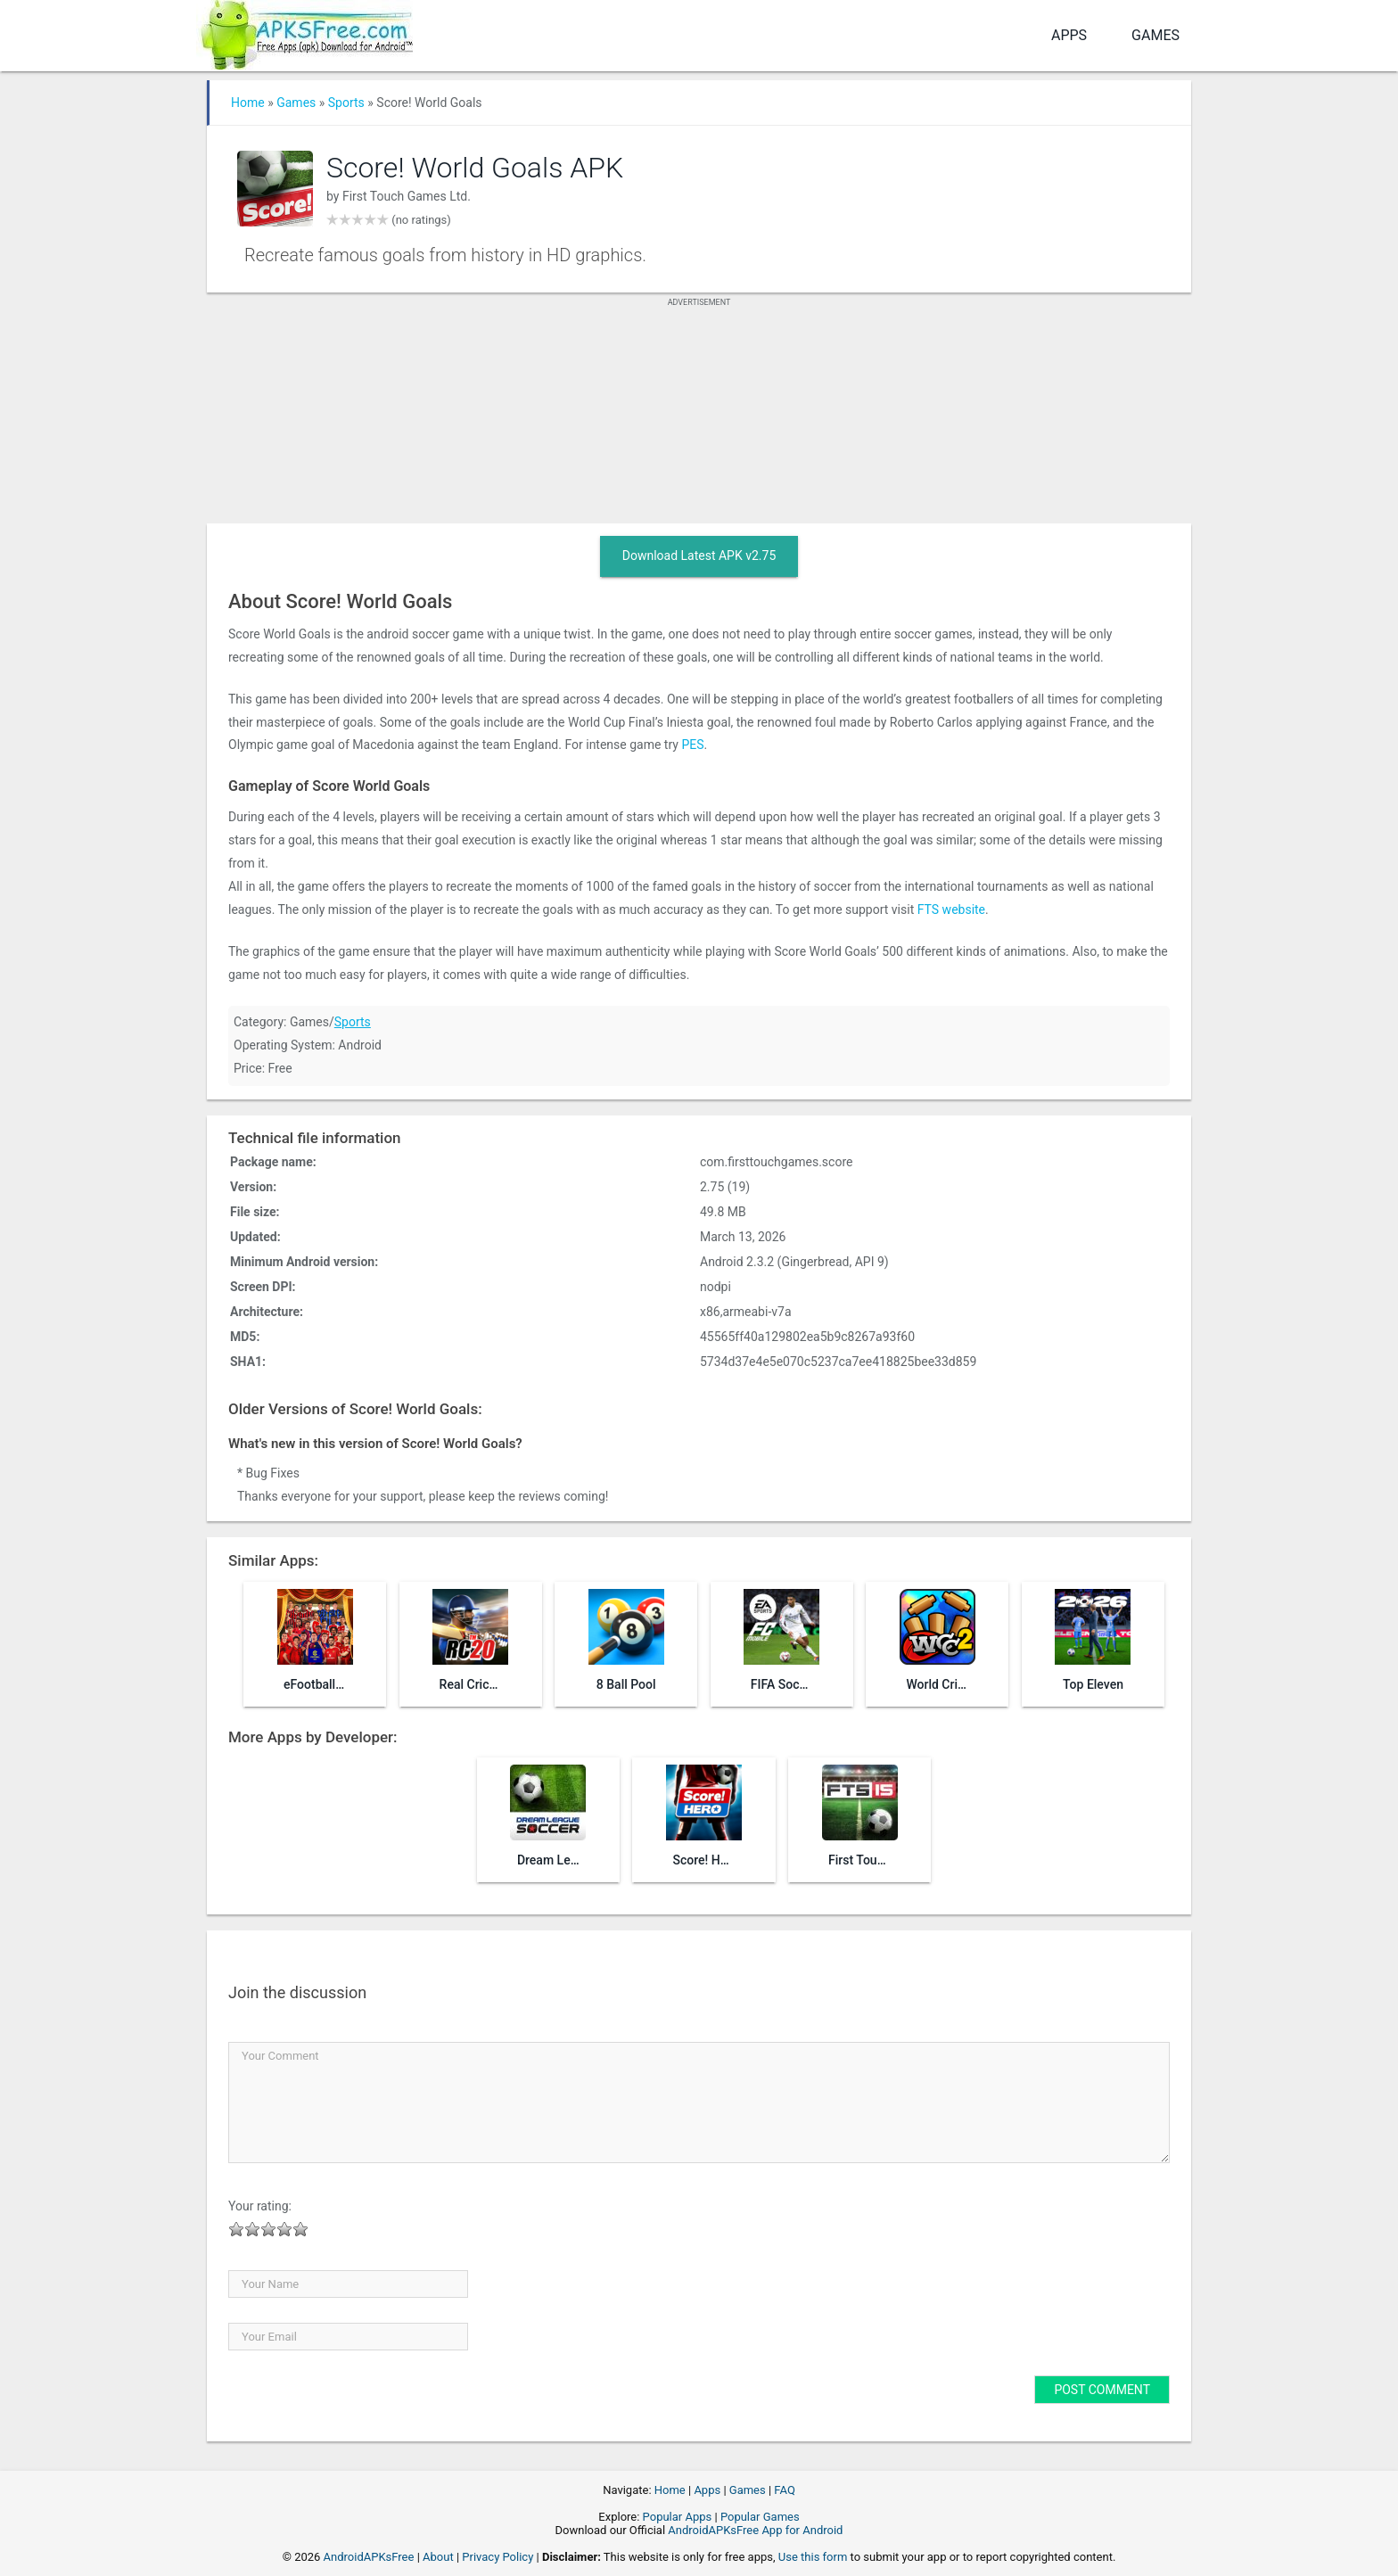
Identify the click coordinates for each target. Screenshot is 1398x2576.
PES (692, 744)
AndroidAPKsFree (369, 2557)
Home (248, 102)
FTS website (951, 909)
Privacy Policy (497, 2557)
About (438, 2557)
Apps (1069, 35)
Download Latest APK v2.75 (699, 555)
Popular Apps (677, 2516)
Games (1155, 35)
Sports (346, 102)
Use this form (813, 2557)
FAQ (784, 2490)
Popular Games (760, 2516)
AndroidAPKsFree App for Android (755, 2530)
